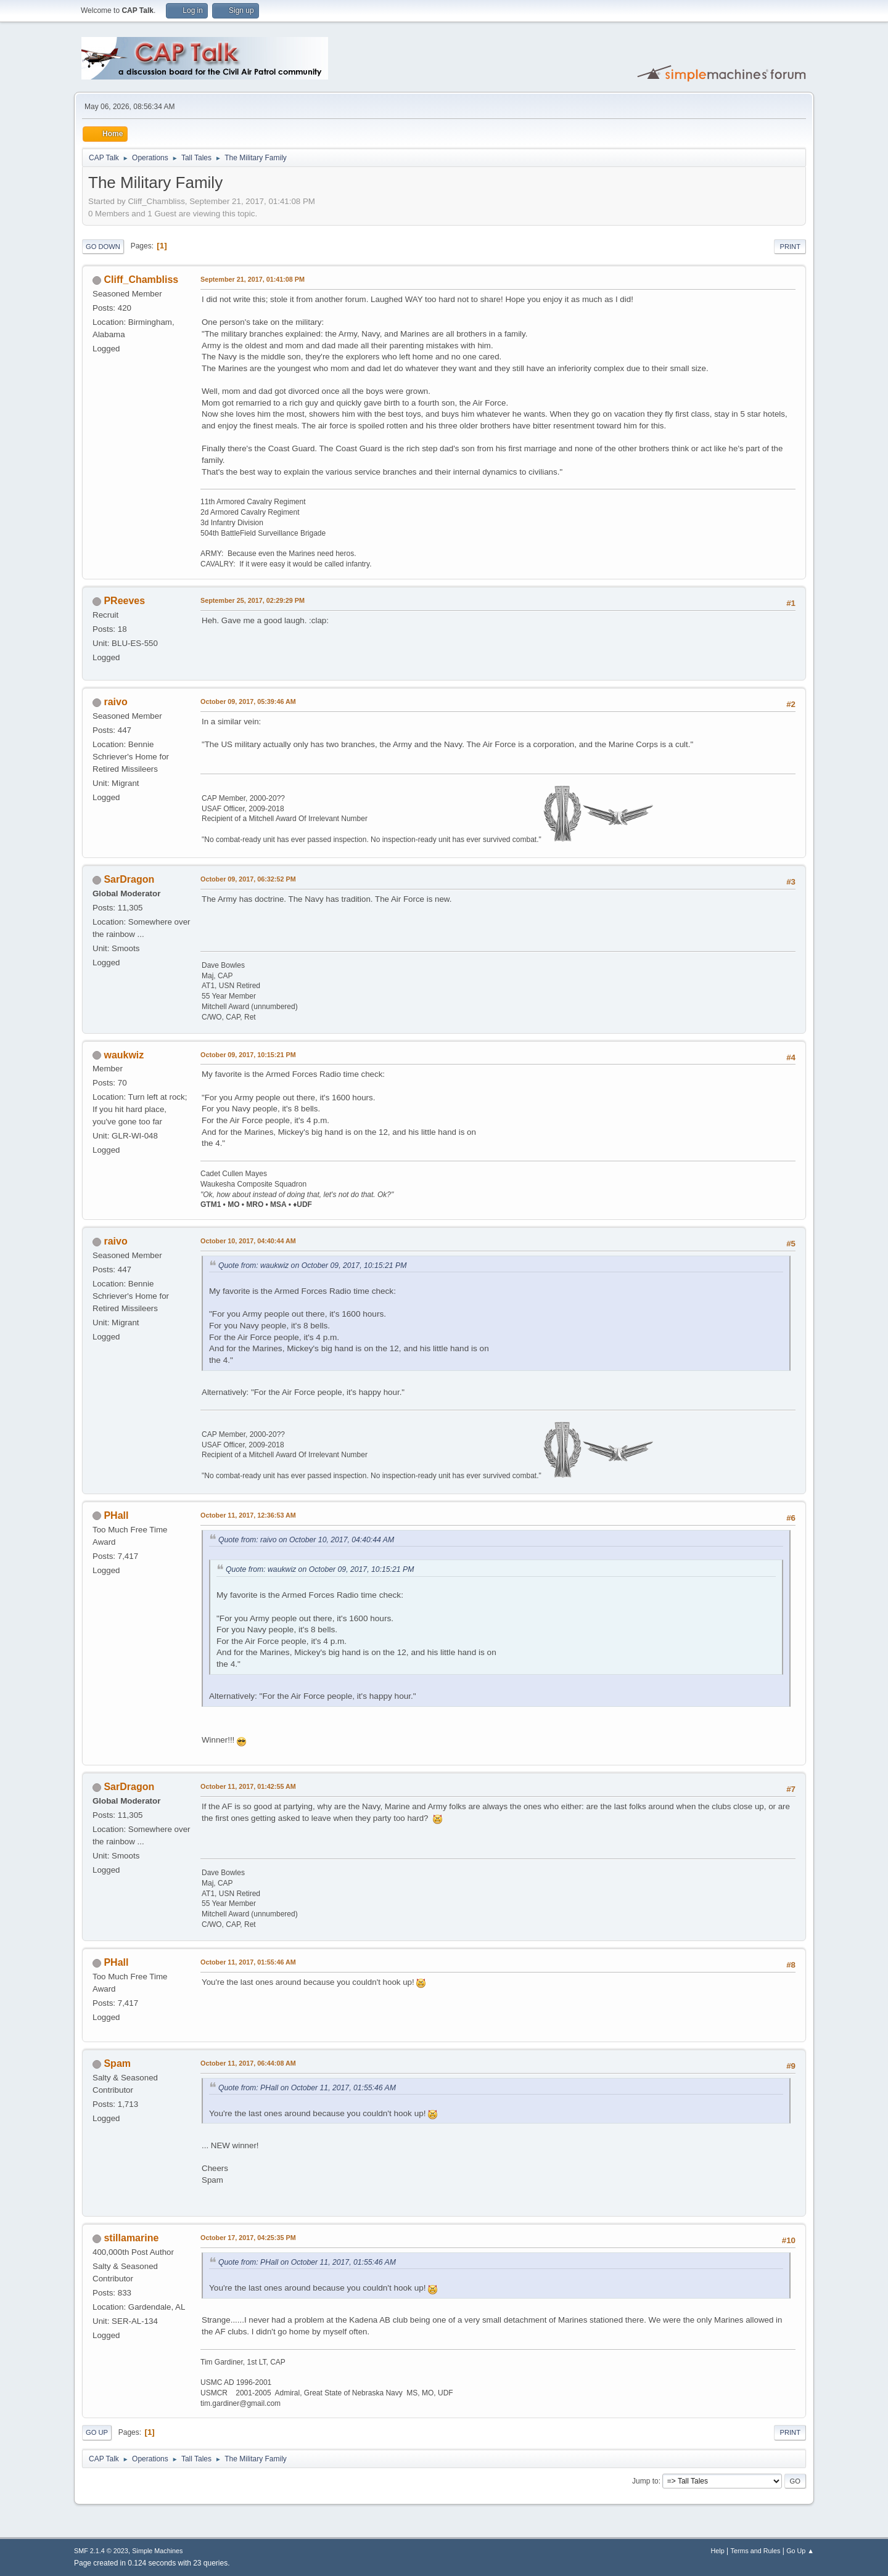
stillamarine (131, 2238)
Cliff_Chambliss (141, 279)
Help (718, 2550)
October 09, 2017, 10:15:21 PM (248, 1054)
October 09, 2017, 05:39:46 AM (248, 701)
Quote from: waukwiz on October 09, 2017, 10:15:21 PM (312, 1265)
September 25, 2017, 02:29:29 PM (252, 600)
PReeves (124, 600)
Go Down (103, 246)
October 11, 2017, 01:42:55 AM (248, 1786)
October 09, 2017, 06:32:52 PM (248, 879)
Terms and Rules (756, 2550)
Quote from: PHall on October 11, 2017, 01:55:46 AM (307, 2087)
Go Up (97, 2432)
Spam (117, 2063)
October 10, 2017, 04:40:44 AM (248, 1241)
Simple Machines (157, 2550)
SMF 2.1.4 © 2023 (101, 2550)
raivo (115, 702)
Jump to (645, 2481)
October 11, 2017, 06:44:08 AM (248, 2063)
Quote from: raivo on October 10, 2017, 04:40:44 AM (306, 1539)
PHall (116, 1515)
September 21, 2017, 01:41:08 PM (252, 279)
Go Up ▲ (800, 2550)
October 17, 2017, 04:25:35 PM (248, 2237)
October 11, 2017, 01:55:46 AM (248, 1962)
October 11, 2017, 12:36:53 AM (248, 1515)
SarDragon (129, 879)
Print (789, 246)
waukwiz (124, 1055)
